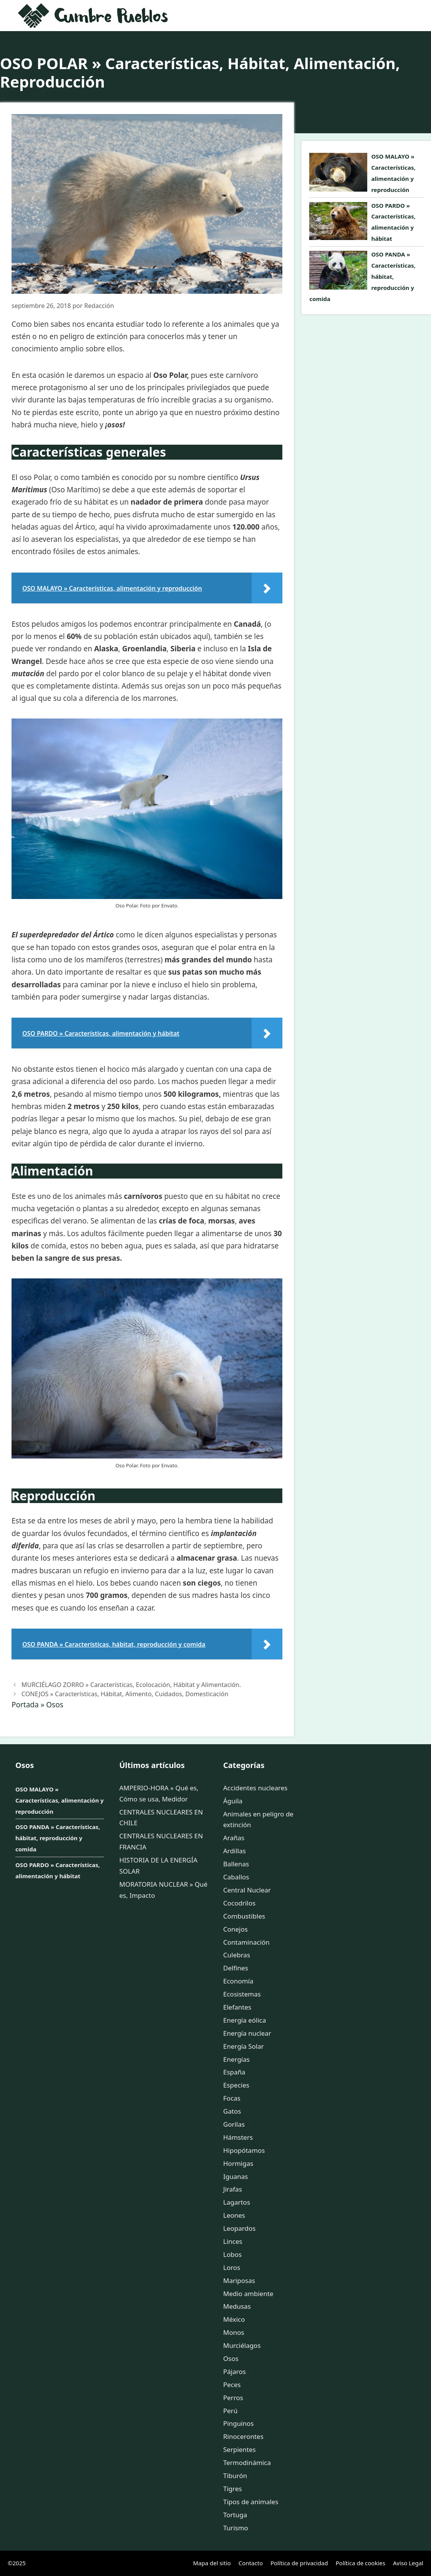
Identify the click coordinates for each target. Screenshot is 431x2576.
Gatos (232, 2111)
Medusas (237, 2306)
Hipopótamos (244, 2150)
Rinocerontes (243, 2436)
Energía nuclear (247, 2033)
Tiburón (235, 2475)
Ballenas (236, 1863)
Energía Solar (243, 2046)
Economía (238, 1981)
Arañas (233, 1837)
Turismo (235, 2527)
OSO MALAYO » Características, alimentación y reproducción (59, 1800)
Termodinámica (247, 2462)
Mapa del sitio (211, 2563)
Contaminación (246, 1942)
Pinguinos (238, 2423)
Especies (236, 2085)
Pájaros (234, 2371)
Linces (232, 2241)
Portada (25, 1705)
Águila (232, 1800)
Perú (230, 2410)
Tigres (232, 2488)
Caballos (236, 1876)
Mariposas (239, 2280)
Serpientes (239, 2449)
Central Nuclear (247, 1890)
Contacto (251, 2563)
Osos (54, 1705)
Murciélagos (242, 2345)
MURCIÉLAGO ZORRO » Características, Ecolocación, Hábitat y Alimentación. (131, 1684)
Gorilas (234, 2124)
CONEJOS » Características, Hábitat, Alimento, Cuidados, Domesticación (125, 1694)
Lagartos (236, 2202)
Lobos (232, 2254)
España (234, 2072)
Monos (233, 2332)
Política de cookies (360, 2563)
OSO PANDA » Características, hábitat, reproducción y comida (57, 1838)
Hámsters (238, 2137)
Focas (231, 2098)
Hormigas (238, 2163)
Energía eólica (244, 2020)
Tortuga (235, 2514)
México (234, 2319)
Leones (234, 2215)
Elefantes (237, 2007)
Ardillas (234, 1850)
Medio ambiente (248, 2293)
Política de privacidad (299, 2563)
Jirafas (232, 2189)
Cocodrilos (239, 1903)
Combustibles (244, 1916)
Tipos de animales (250, 2501)
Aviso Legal (408, 2563)
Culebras (236, 1954)
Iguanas (235, 2176)
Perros (233, 2397)
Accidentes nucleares (255, 1787)
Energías (236, 2059)
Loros (231, 2267)
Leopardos (239, 2228)
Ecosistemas (242, 1994)
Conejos (235, 1929)
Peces (232, 2384)
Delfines (235, 1967)
